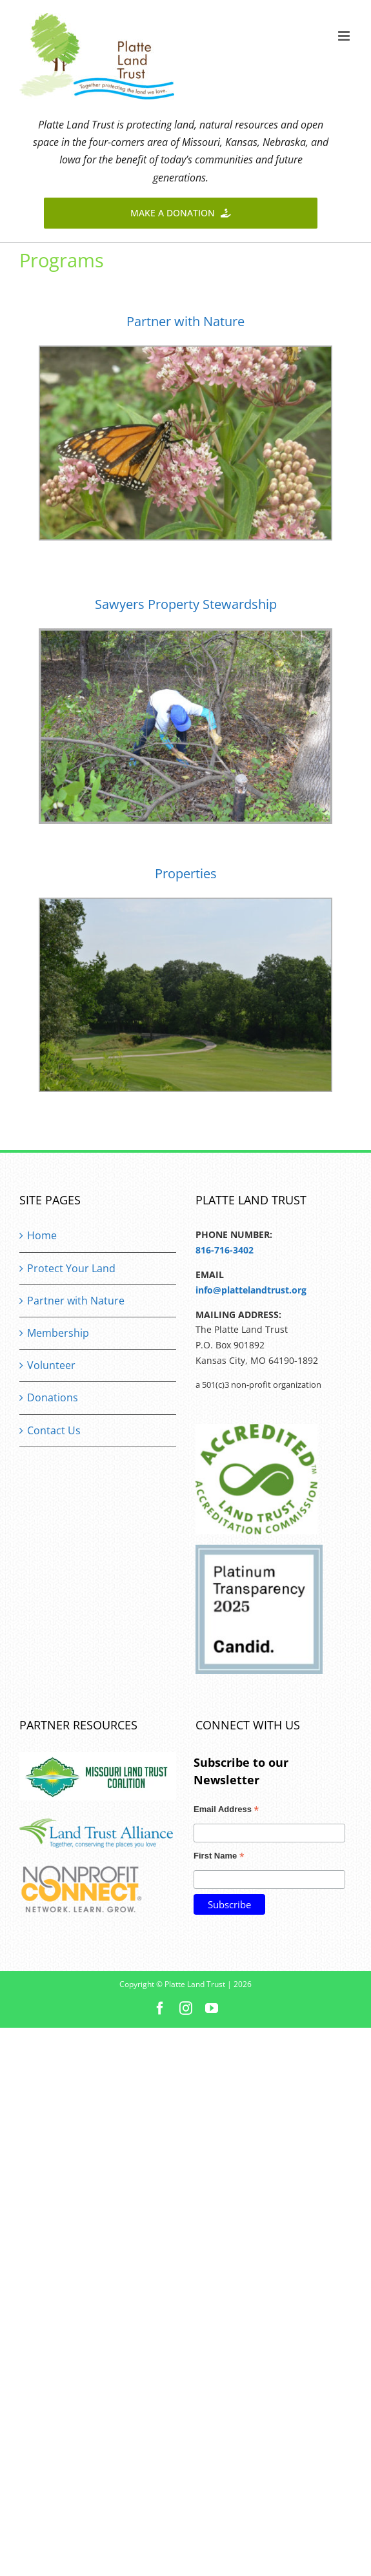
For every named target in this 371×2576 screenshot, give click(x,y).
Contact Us (54, 1430)
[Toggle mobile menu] (345, 36)
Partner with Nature (185, 321)
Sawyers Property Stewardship (186, 604)
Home (42, 1235)
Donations (52, 1397)
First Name (219, 1857)
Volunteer (51, 1365)
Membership (58, 1333)
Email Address (226, 1811)
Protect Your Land (71, 1268)
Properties (186, 873)
